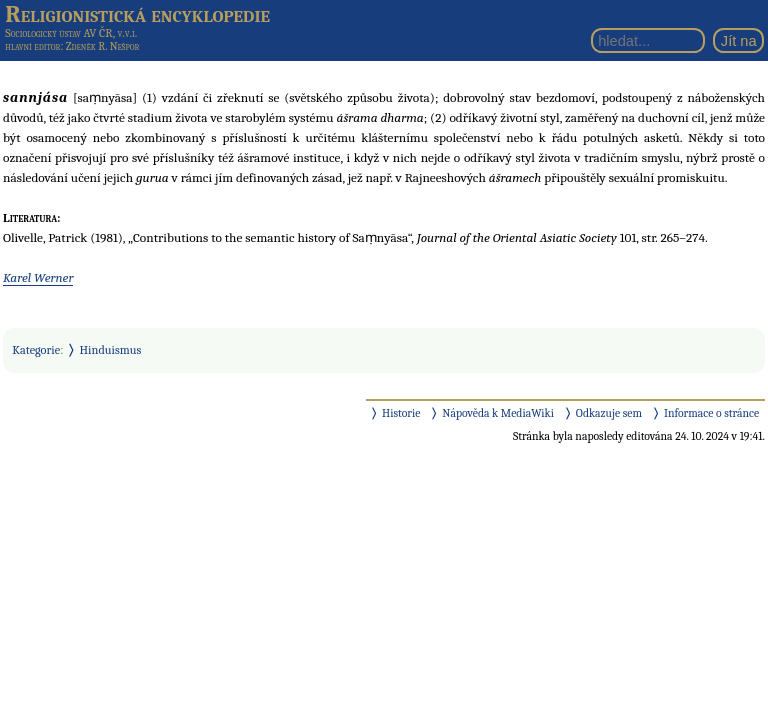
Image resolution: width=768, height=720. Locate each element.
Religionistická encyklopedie (137, 14)
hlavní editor (32, 46)
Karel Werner (38, 277)
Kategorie (36, 350)
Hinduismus (111, 350)
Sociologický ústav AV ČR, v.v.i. (71, 33)
